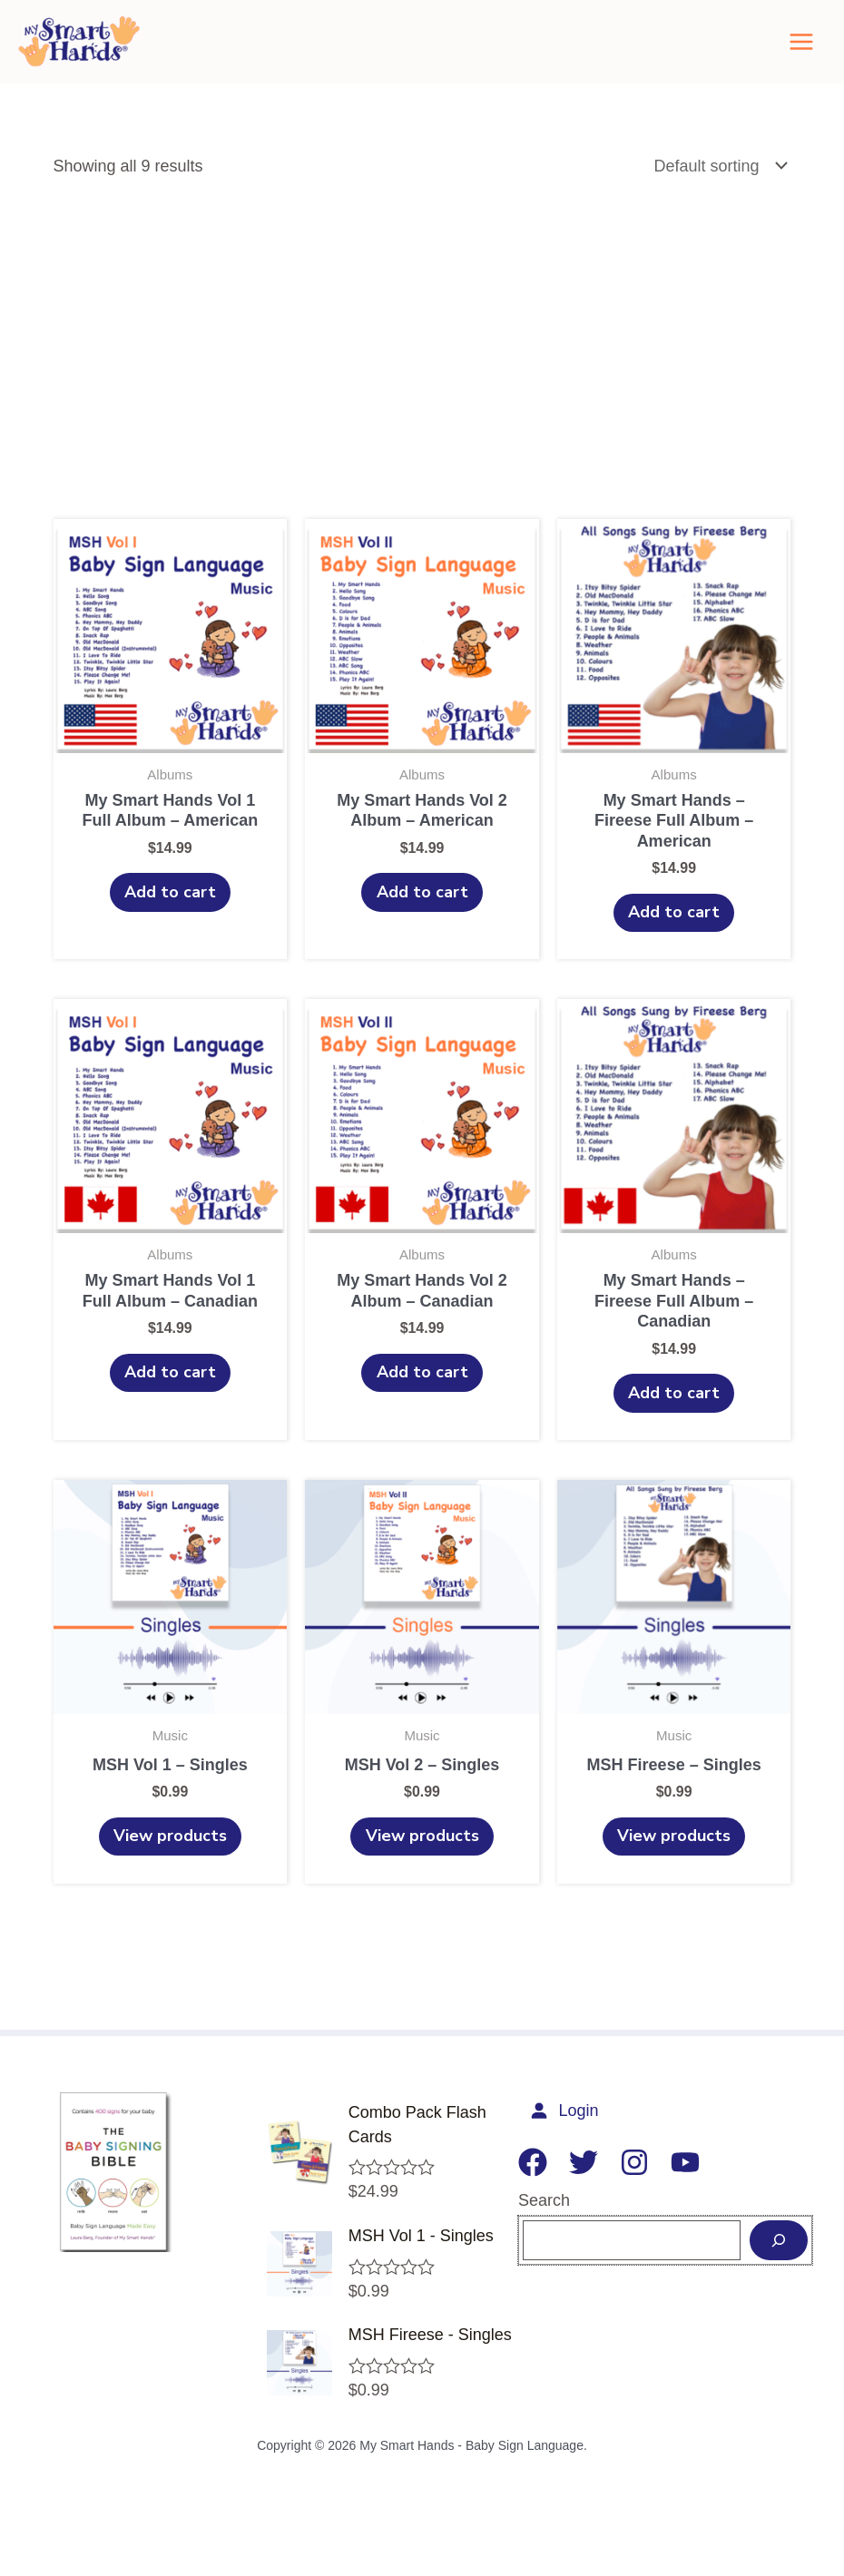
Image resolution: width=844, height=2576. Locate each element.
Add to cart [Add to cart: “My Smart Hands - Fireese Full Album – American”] (674, 933)
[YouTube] (672, 2193)
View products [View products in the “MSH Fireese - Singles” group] (674, 1865)
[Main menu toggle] (801, 51)
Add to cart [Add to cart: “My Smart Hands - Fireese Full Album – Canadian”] (674, 1416)
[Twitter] (570, 2193)
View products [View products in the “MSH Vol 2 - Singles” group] (422, 1865)
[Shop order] (717, 185)
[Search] (779, 2270)
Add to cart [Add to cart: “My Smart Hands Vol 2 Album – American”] (422, 913)
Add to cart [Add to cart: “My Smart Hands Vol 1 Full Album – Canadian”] (170, 1396)
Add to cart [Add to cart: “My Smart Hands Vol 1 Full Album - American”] (170, 913)
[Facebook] (520, 2193)
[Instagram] (621, 2193)
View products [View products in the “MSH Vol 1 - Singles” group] (170, 1865)
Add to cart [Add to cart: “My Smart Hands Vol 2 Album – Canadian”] (422, 1396)
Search (531, 2231)
